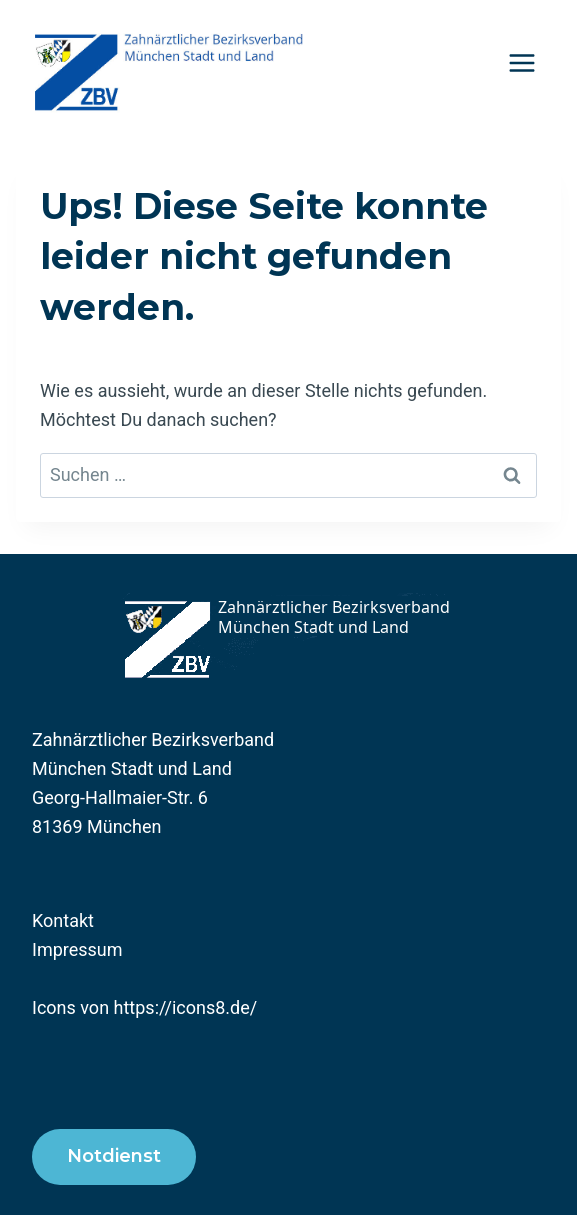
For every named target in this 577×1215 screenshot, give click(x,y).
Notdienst (114, 1156)
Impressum (77, 949)
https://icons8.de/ (186, 1007)
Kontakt (63, 920)
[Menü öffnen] (521, 62)
